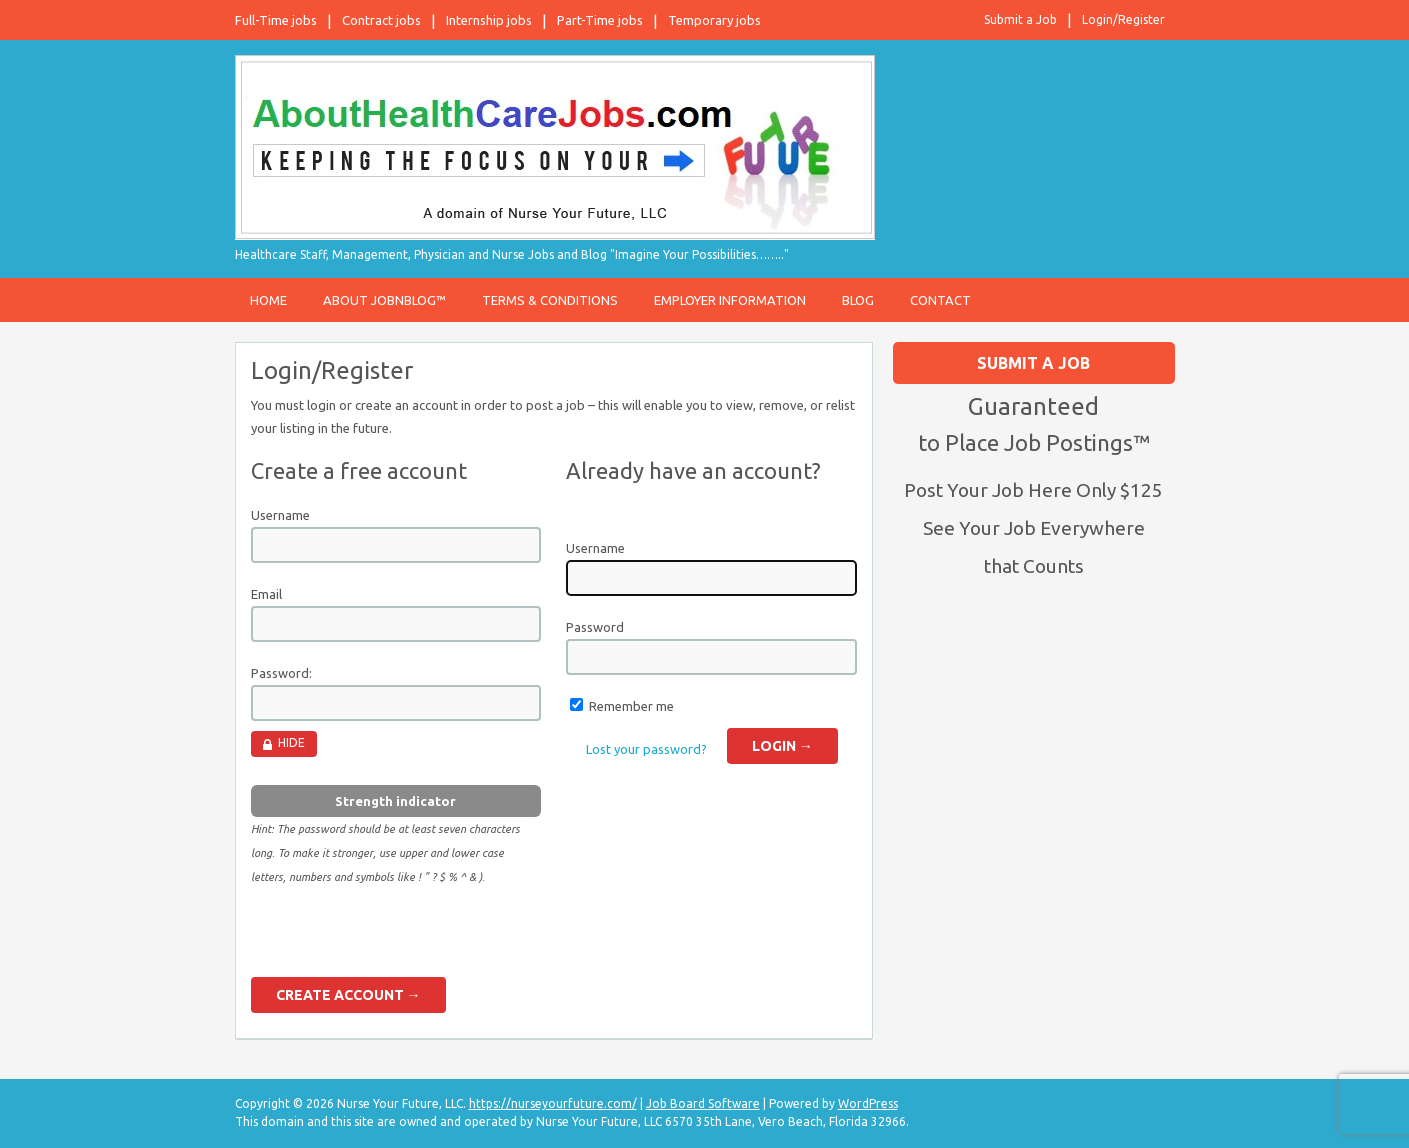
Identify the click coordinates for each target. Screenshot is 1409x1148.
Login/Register (1123, 19)
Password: (281, 673)
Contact (940, 300)
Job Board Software (703, 1103)
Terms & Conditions (550, 300)
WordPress (868, 1103)
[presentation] (403, 938)
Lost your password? (646, 749)
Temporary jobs (714, 20)
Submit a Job (1020, 19)
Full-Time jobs (276, 20)
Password (595, 627)
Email (266, 594)
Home (268, 300)
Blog (858, 300)
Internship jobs (489, 20)
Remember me (631, 706)
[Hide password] (284, 744)
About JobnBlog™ (384, 300)
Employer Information (730, 300)
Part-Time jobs (600, 20)
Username (280, 515)
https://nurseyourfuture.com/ (553, 1103)
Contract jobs (381, 20)
